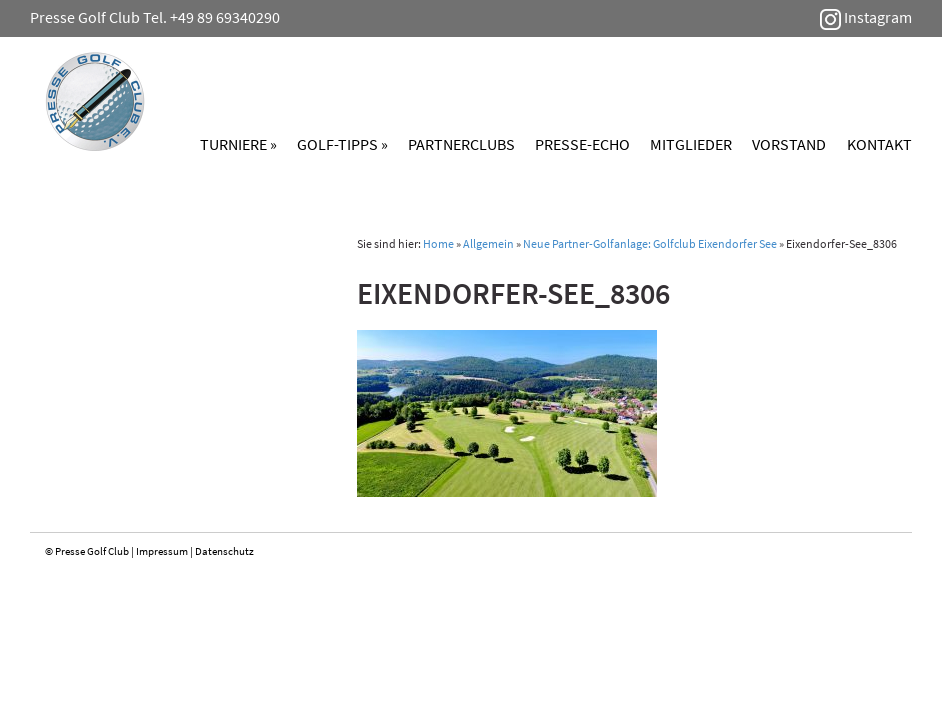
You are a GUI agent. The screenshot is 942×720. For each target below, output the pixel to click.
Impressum (162, 551)
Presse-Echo (582, 144)
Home (438, 243)
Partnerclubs (461, 144)
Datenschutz (224, 551)
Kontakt (879, 144)
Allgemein (488, 243)
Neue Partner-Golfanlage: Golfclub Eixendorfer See (650, 243)
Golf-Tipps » (342, 144)
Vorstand (789, 144)
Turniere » (238, 144)
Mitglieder (691, 144)
